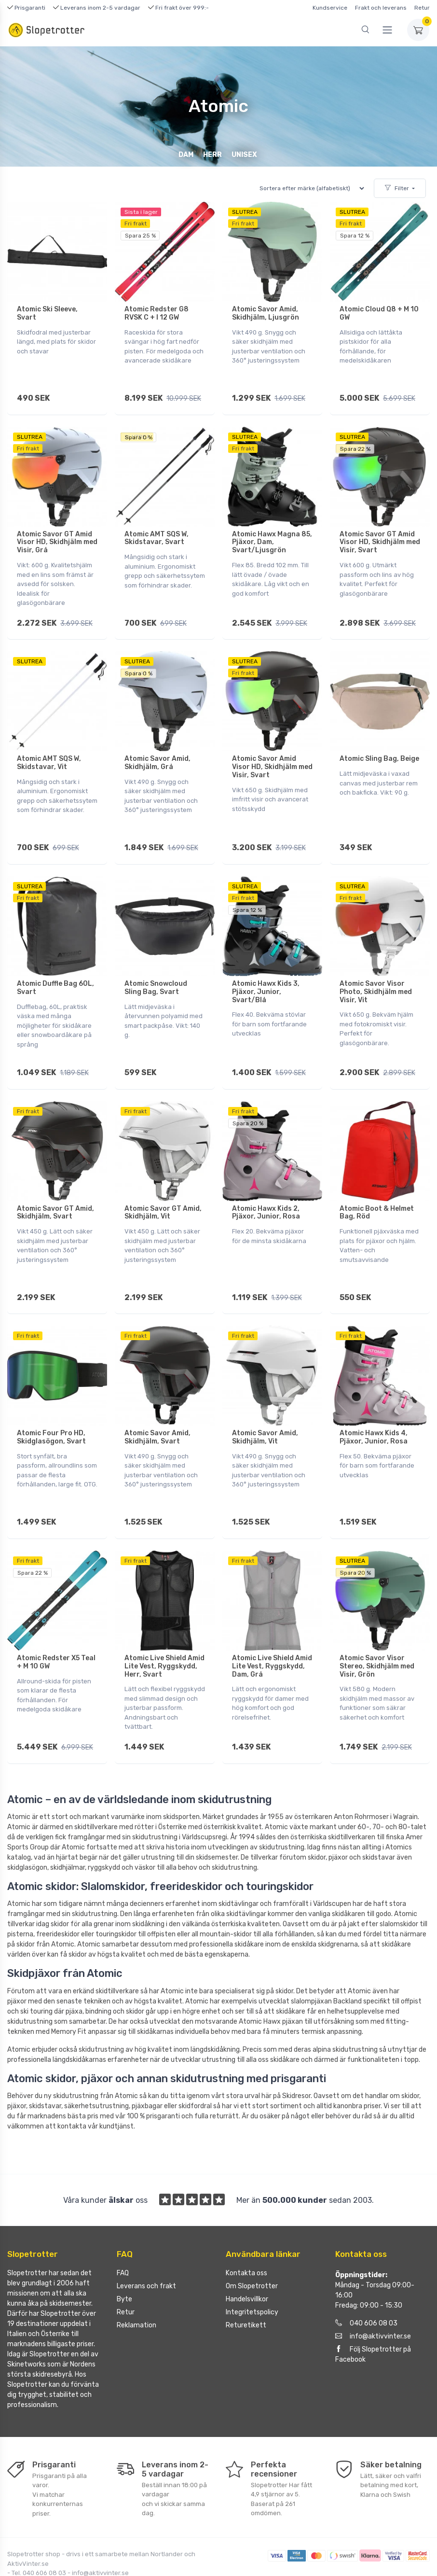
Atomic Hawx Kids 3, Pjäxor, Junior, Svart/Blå (266, 972)
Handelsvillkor (247, 2253)
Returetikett (246, 2279)
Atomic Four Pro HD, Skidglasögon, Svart (51, 1404)
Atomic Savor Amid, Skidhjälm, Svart (157, 1404)
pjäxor (17, 1955)
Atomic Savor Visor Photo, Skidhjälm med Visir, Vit (376, 972)
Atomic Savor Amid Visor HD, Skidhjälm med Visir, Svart (272, 754)
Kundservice (330, 7)
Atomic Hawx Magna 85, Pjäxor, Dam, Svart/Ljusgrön (272, 535)
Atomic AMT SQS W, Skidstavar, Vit (49, 750)
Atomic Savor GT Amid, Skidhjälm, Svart (55, 1186)
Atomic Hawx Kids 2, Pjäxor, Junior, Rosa (266, 1186)
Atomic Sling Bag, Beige (379, 746)
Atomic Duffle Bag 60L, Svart (55, 968)
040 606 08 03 (366, 2277)
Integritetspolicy (252, 2266)
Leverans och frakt (146, 2240)
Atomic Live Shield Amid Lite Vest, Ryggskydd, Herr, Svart (164, 1626)
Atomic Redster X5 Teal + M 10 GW (56, 1622)
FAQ (123, 2227)
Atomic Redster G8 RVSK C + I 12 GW (156, 313)
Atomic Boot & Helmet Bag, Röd (377, 1186)
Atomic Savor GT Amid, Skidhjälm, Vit (163, 1186)
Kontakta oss (246, 2227)
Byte (124, 2253)
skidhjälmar (67, 1821)
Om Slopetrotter (252, 2240)
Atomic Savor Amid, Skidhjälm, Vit (265, 1404)
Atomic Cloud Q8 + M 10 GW (379, 313)
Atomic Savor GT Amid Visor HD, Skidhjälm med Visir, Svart (380, 535)
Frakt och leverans (381, 7)
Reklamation (136, 2279)
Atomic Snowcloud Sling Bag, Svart (155, 968)
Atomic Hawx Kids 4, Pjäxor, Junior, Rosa (374, 1404)
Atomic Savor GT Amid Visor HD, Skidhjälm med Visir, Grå (57, 535)
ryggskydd (104, 1821)
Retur (422, 7)
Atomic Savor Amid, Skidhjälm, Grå (157, 750)
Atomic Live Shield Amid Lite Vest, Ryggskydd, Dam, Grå (272, 1626)
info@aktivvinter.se (373, 2290)
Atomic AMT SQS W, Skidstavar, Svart (156, 531)
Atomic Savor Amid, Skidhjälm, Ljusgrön (265, 313)
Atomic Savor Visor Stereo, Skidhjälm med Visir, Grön (377, 1626)
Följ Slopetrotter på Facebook (373, 2308)
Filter (397, 188)
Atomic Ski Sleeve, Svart (47, 313)
